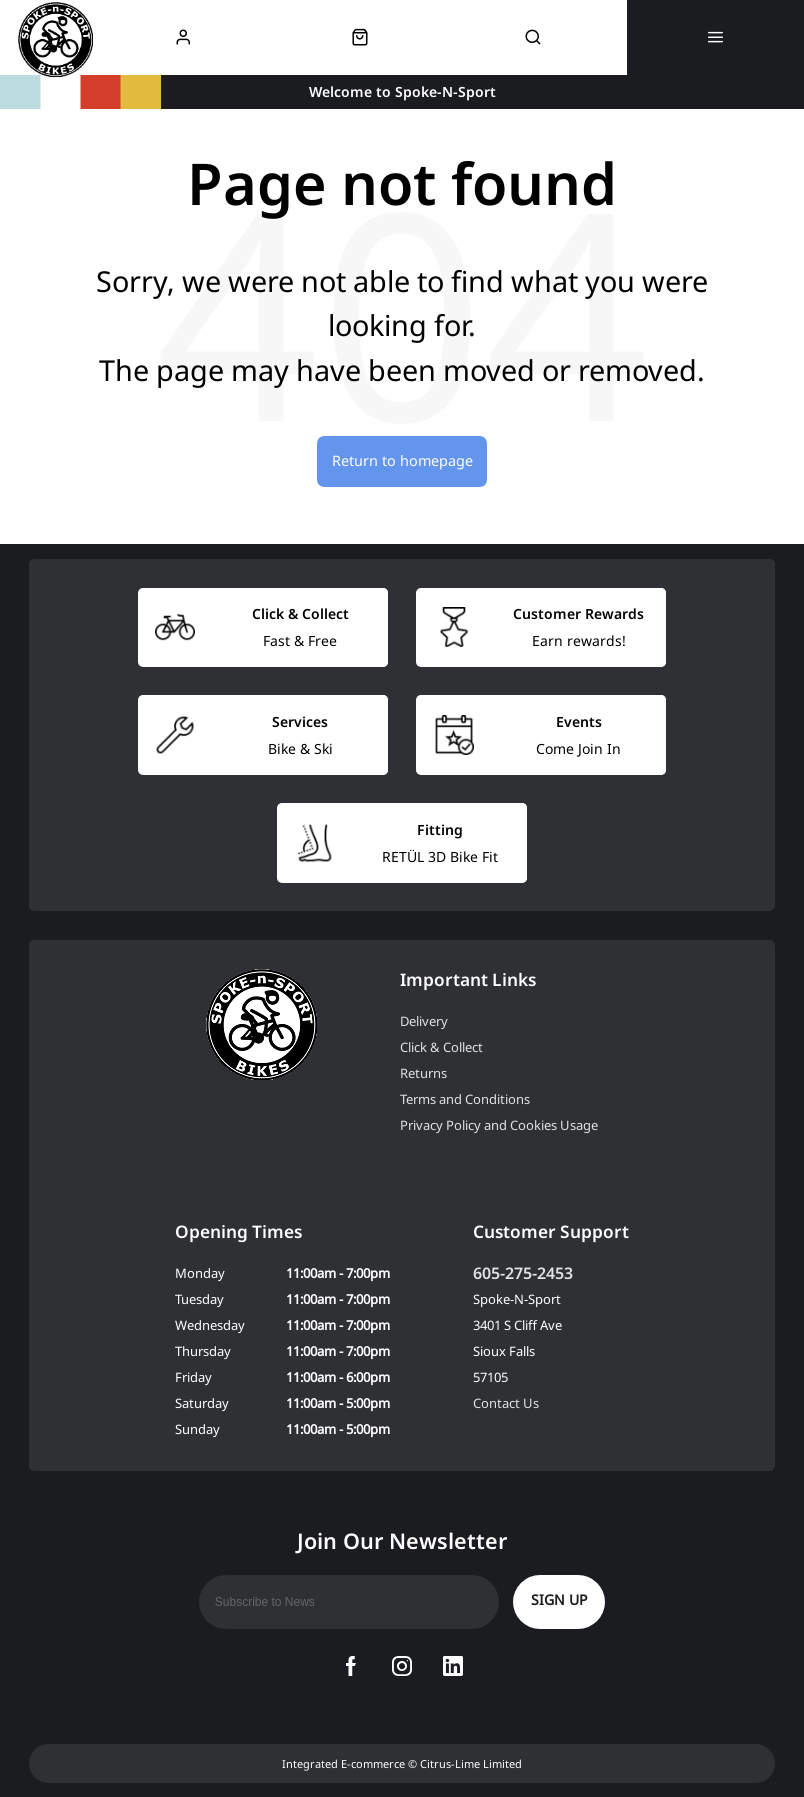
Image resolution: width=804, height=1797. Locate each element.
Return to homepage (402, 460)
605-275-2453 (523, 1273)
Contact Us (506, 1403)
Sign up (559, 1599)
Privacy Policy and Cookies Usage (499, 1125)
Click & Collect (441, 1047)
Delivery (424, 1021)
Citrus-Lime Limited (471, 1763)
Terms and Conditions (465, 1099)
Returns (423, 1073)
